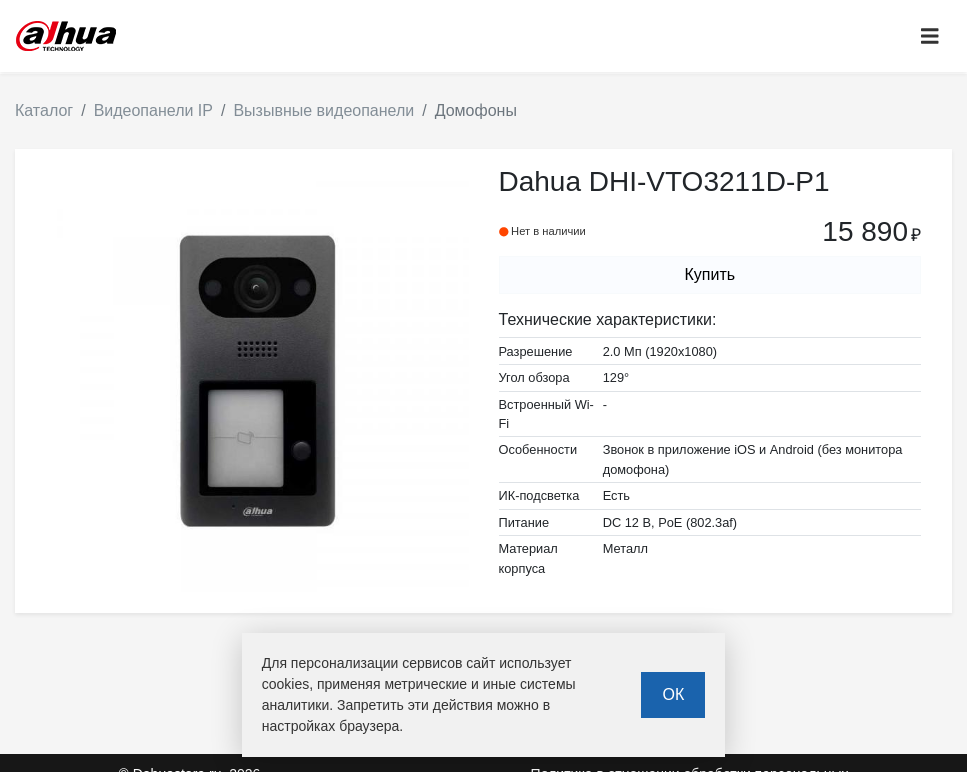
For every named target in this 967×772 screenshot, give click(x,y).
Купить (709, 274)
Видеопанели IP (153, 110)
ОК (673, 694)
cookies (285, 684)
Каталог (44, 110)
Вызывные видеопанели (323, 110)
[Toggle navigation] (930, 36)
